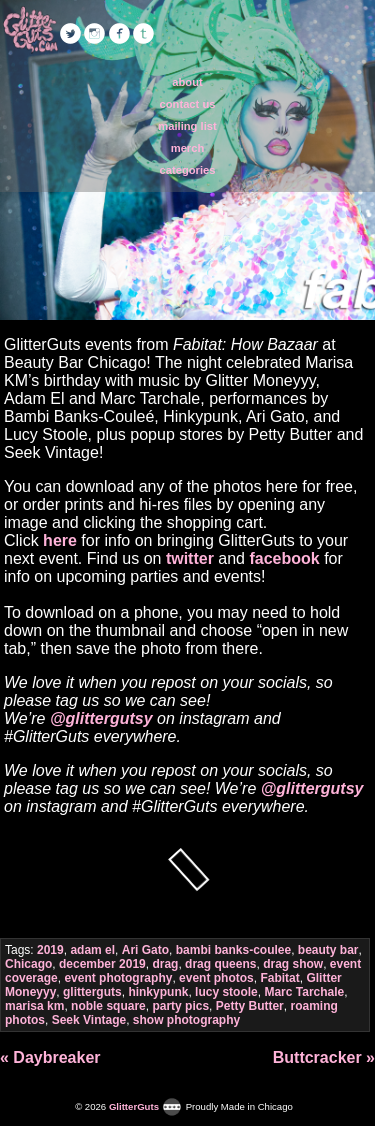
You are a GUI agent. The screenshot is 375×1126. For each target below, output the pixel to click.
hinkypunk (158, 992)
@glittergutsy (101, 718)
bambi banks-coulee (233, 950)
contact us (188, 104)
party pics (180, 1006)
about (187, 82)
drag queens (220, 964)
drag (165, 964)
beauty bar (328, 950)
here (60, 540)
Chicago (28, 964)
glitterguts (92, 992)
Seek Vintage (89, 1020)
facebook (284, 558)
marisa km (34, 1006)
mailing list (187, 126)
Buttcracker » (324, 1057)
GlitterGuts (30, 30)
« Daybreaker (50, 1057)
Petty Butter (250, 1006)
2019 (50, 950)
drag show (293, 964)
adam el (92, 950)
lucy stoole (226, 992)
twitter (190, 558)
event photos (216, 978)
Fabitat (279, 978)
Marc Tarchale (304, 992)
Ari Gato (145, 950)
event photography (118, 978)
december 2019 (102, 964)
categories (188, 170)
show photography (186, 1020)
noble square (108, 1006)
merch (188, 148)
